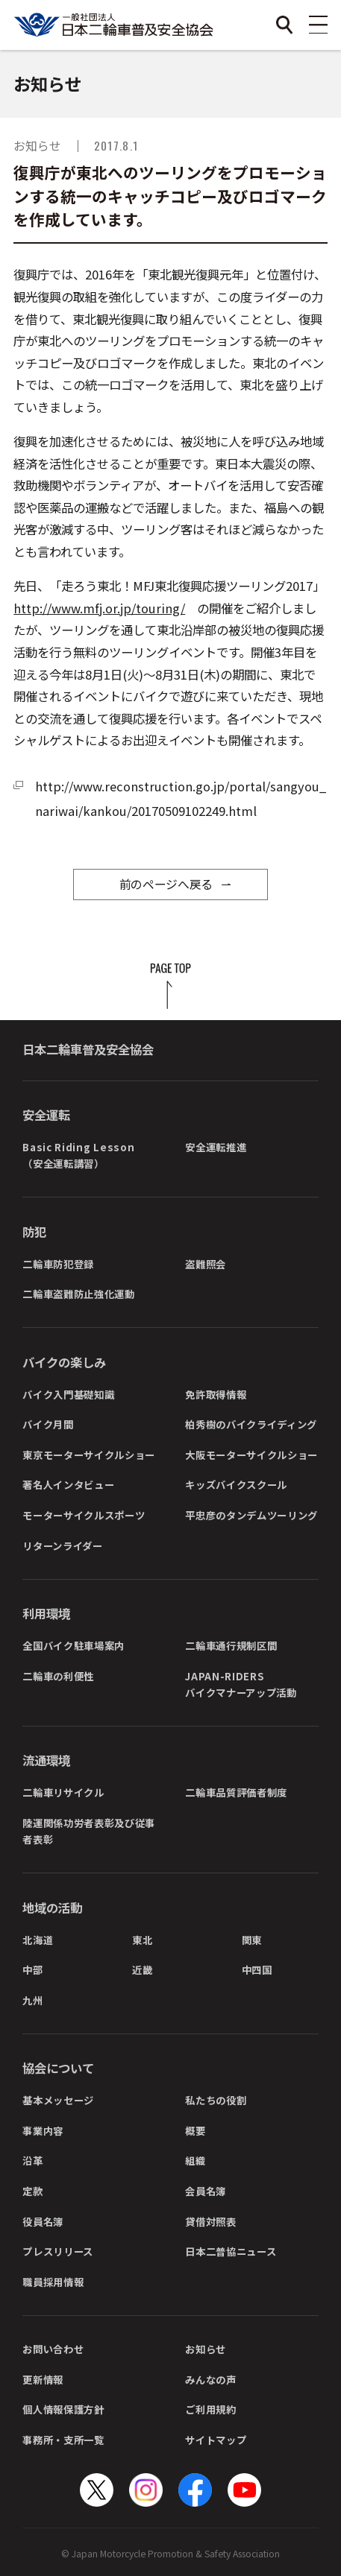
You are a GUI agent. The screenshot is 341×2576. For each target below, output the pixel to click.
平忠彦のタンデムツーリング (251, 1514)
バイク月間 (47, 1424)
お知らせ (205, 2348)
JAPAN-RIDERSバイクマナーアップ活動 (240, 1684)
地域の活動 (52, 1908)
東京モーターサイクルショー (88, 1454)
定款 (32, 2190)
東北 (142, 1939)
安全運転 (46, 1115)
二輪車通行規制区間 (231, 1645)
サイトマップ (215, 2439)
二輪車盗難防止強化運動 (78, 1293)
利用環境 (46, 1613)
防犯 (34, 1232)
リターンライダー (62, 1545)
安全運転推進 (215, 1146)
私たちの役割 (215, 2099)
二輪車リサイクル (63, 1792)
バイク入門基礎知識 (68, 1394)
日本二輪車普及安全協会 (88, 1049)
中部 (32, 1969)
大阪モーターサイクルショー (251, 1454)
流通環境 (46, 1760)
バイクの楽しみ (64, 1362)
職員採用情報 (53, 2281)
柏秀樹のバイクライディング (251, 1424)
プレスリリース (57, 2251)
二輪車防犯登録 (58, 1263)
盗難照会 (205, 1263)
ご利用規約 (210, 2409)
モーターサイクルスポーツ (83, 1514)
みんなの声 (210, 2379)
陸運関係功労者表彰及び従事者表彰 (88, 1830)
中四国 (257, 1969)
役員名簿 (42, 2221)
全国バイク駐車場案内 (73, 1645)
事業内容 (42, 2130)
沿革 (32, 2160)
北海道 (37, 1939)
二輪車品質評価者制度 (236, 1792)
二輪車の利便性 (58, 1675)
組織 (195, 2160)
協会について (58, 2068)
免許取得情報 (215, 1394)
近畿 (142, 1969)
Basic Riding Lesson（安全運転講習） (78, 1155)
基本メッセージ (58, 2099)
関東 (252, 1939)
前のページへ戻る (166, 884)
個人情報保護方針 (63, 2409)
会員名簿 (205, 2190)
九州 (32, 2000)
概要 (195, 2130)
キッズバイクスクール (236, 1484)
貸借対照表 (210, 2221)
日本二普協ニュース (230, 2251)
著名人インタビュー (68, 1484)
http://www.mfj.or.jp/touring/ (99, 608)
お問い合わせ (53, 2348)
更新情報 (42, 2379)
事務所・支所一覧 (63, 2439)
